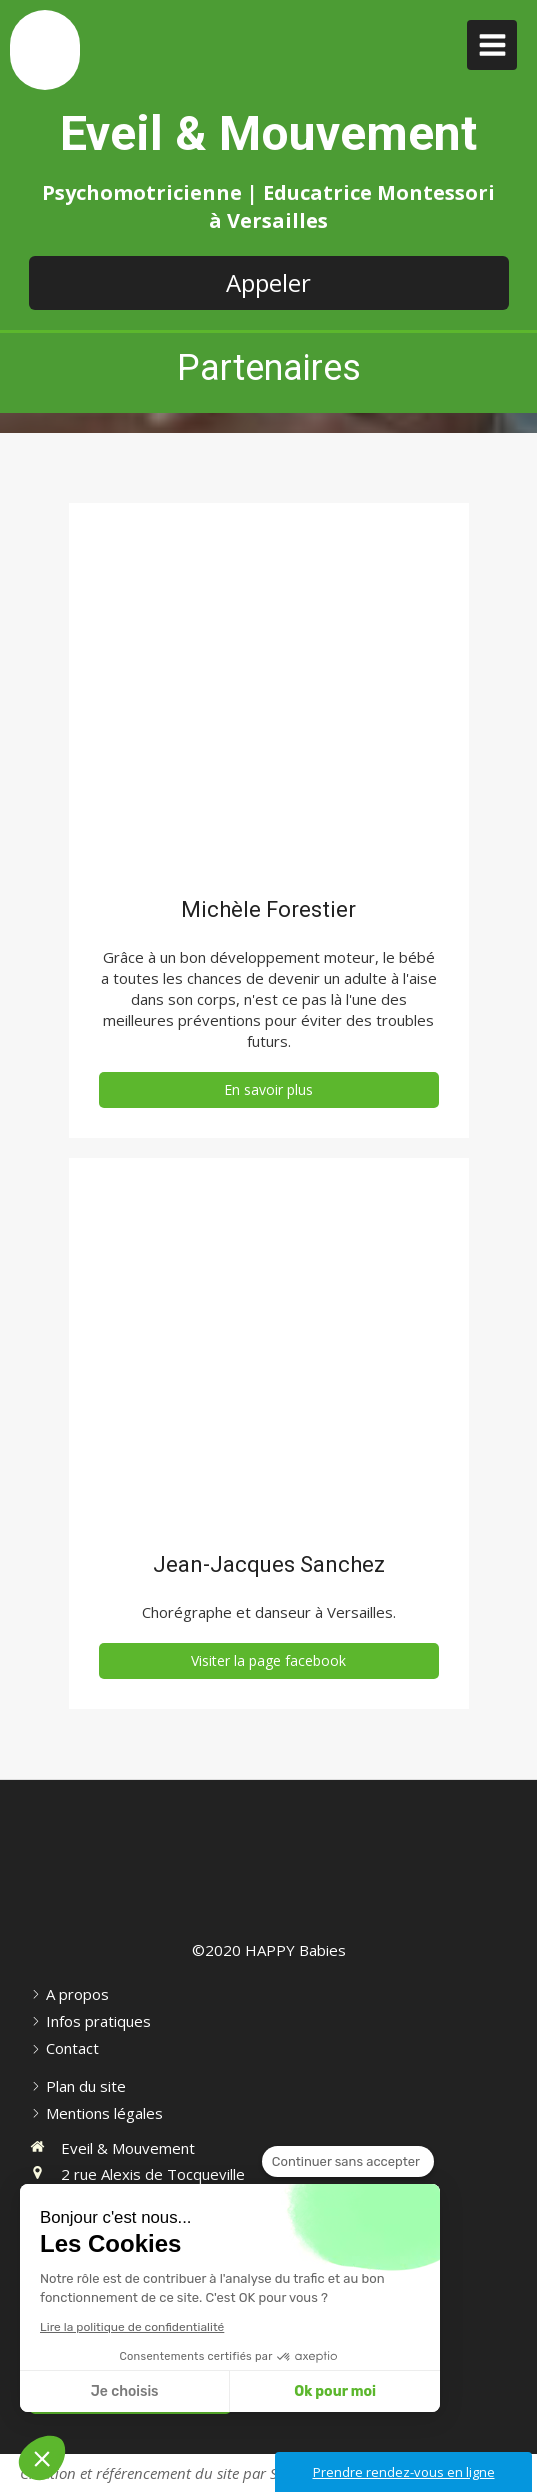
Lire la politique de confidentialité (132, 2327)
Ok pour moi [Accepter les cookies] (335, 2391)
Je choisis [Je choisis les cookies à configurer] (125, 2391)
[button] (42, 2458)
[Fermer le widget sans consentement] (348, 2162)
